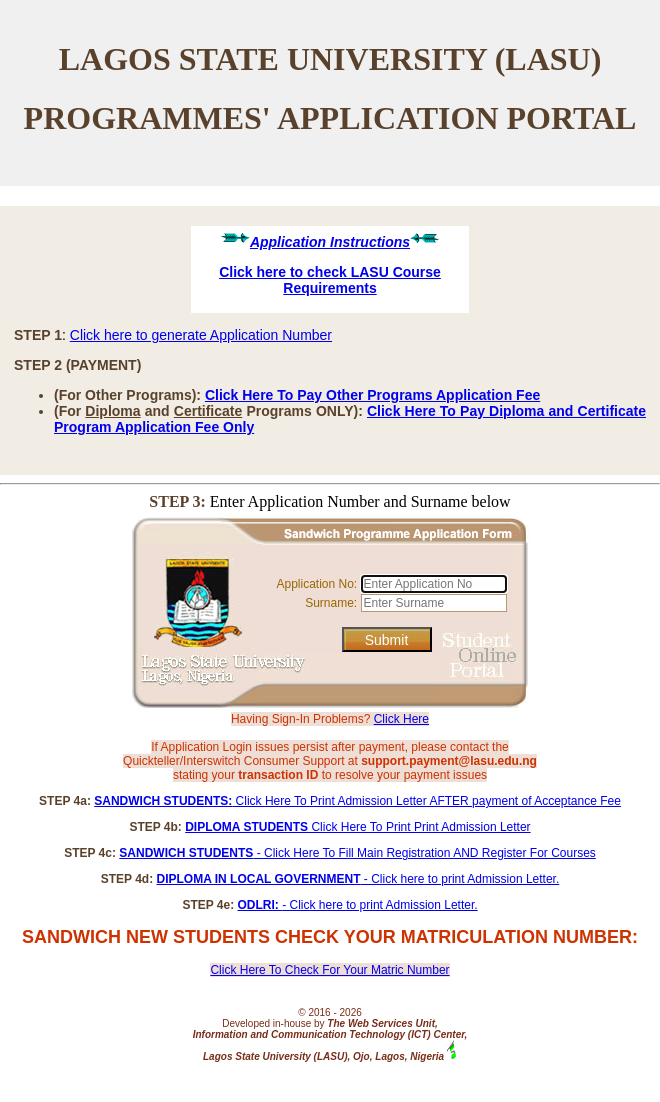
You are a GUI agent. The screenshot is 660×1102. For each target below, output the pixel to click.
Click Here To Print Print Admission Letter (357, 827)
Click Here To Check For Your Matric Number (329, 970)
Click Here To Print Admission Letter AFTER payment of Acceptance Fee (357, 801)
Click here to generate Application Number (201, 335)
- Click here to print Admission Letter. (358, 879)
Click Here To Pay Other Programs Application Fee (372, 395)
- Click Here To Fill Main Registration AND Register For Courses (357, 853)
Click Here (401, 719)
